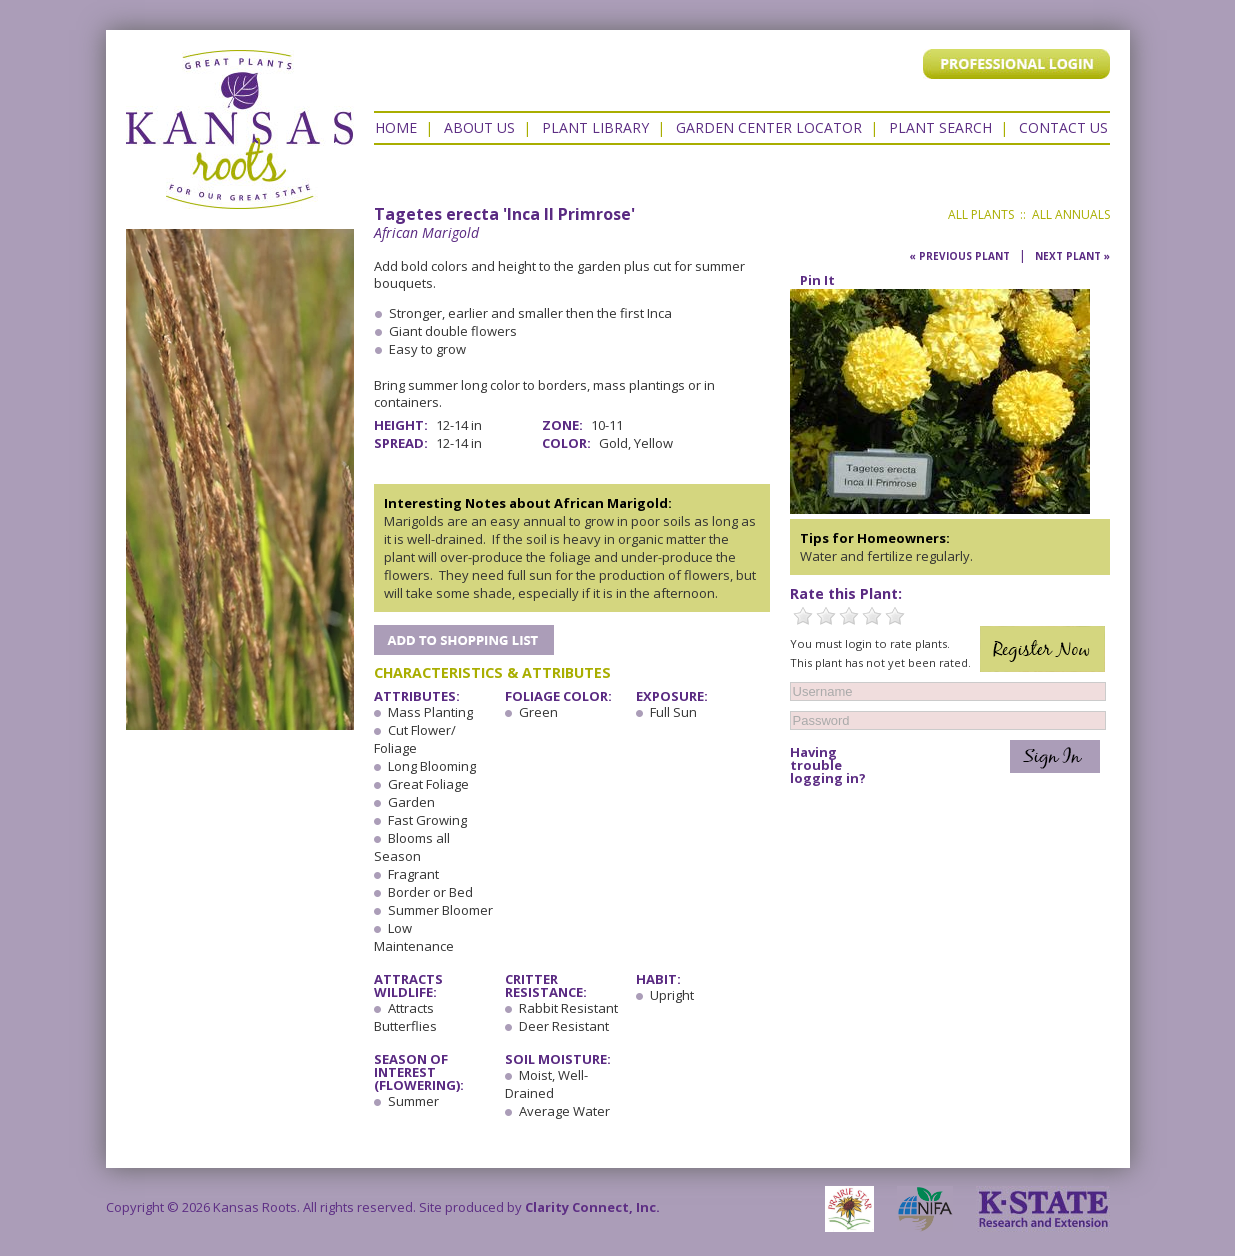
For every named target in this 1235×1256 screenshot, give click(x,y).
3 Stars (849, 616)
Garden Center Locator (769, 127)
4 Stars (872, 616)
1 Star (803, 616)
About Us (479, 127)
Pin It (817, 280)
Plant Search (940, 127)
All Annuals (1071, 214)
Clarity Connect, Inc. (592, 1207)
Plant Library (595, 127)
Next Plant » (1072, 256)
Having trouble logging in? (828, 765)
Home (396, 127)
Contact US (1063, 127)
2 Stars (826, 616)
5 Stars (895, 616)
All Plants (981, 214)
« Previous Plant (959, 256)
